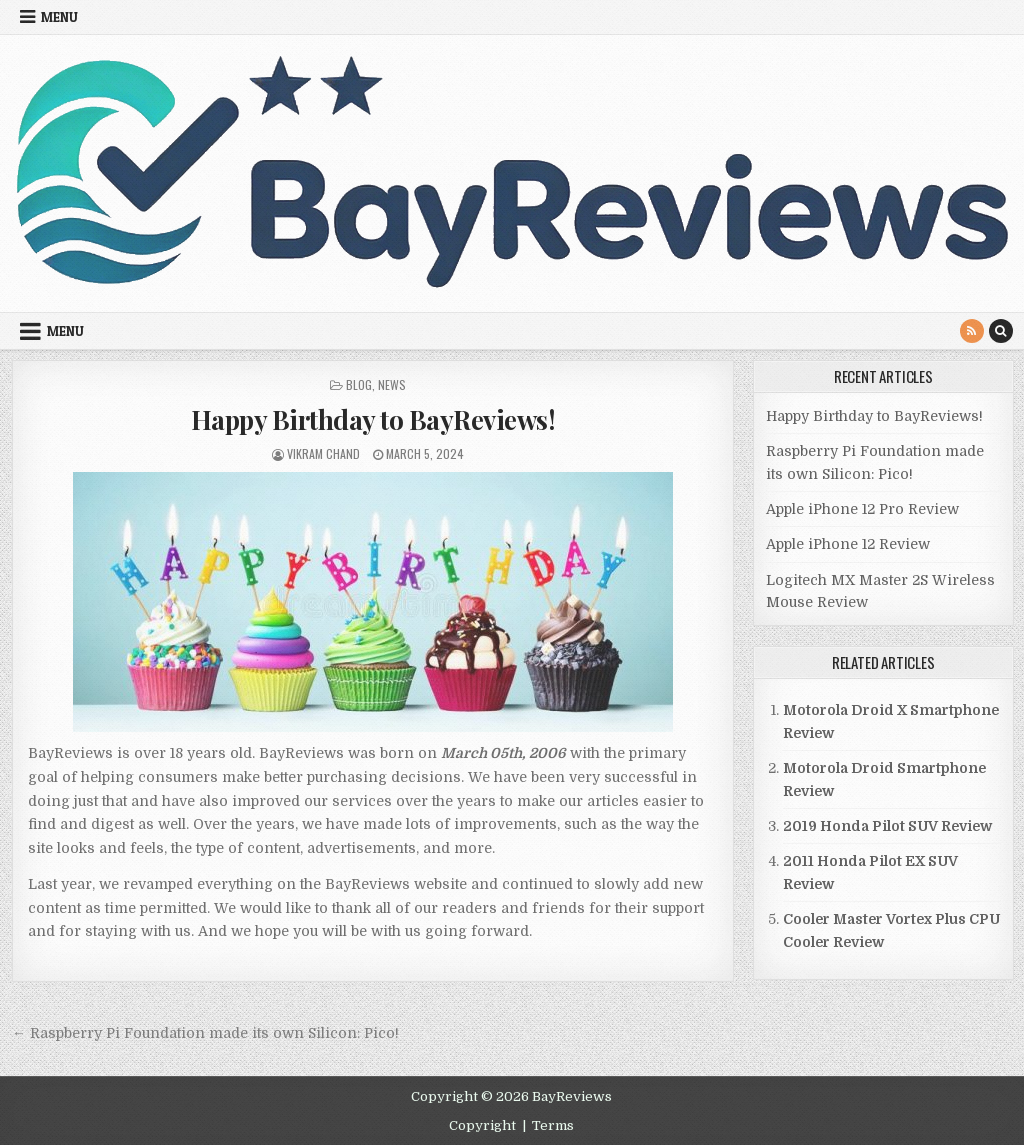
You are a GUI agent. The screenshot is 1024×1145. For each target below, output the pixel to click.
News (392, 384)
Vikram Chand (323, 453)
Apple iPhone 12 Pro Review (862, 509)
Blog (359, 384)
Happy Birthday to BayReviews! (373, 419)
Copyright (482, 1125)
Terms (553, 1125)
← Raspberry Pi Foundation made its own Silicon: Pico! (205, 1033)
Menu (59, 17)
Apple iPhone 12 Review (848, 544)
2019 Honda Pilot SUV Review (887, 826)
